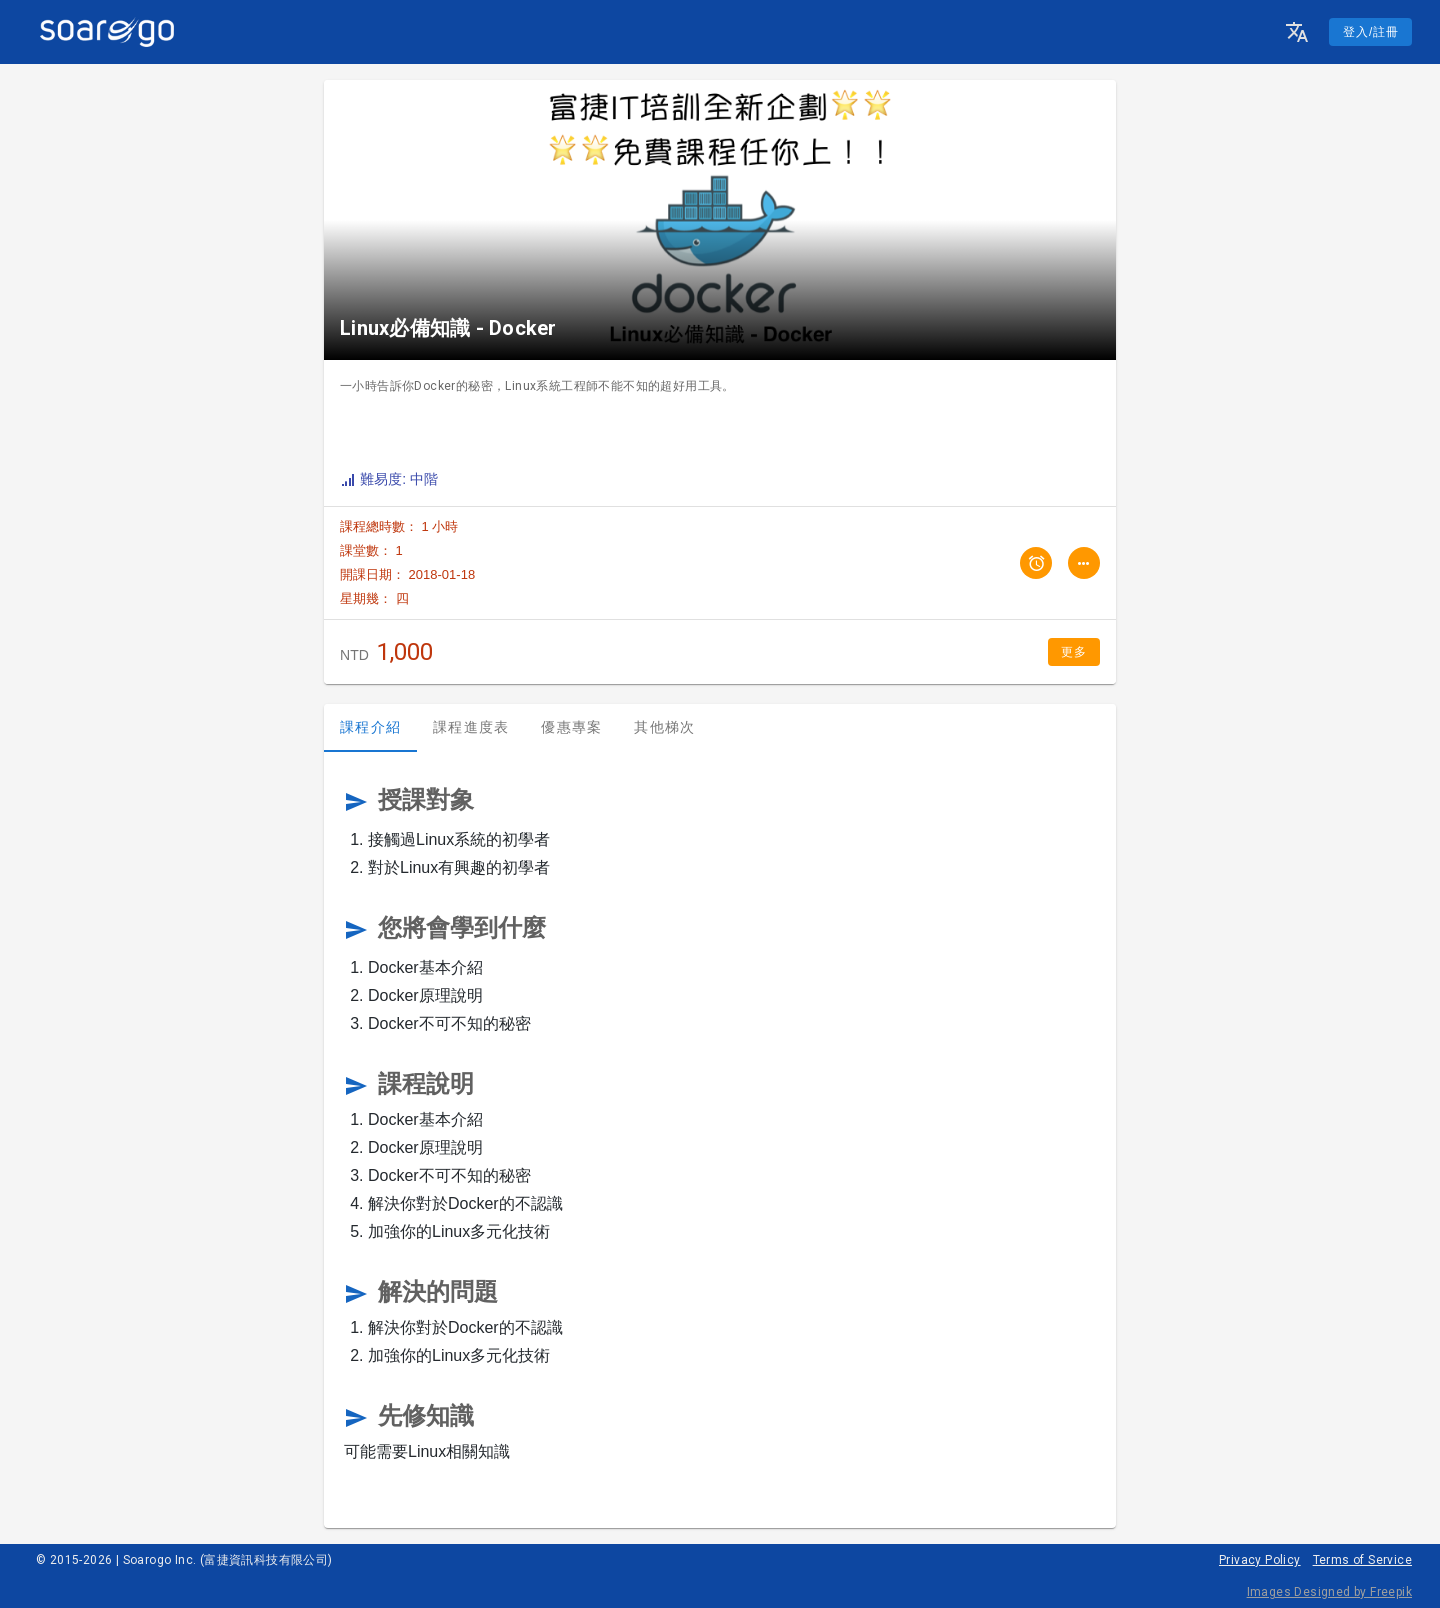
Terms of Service (1362, 1560)
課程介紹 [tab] (370, 727)
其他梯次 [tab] (664, 727)
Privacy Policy (1260, 1560)
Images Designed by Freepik (1329, 1592)
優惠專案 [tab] (571, 727)
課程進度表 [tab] (471, 727)
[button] (1297, 32)
